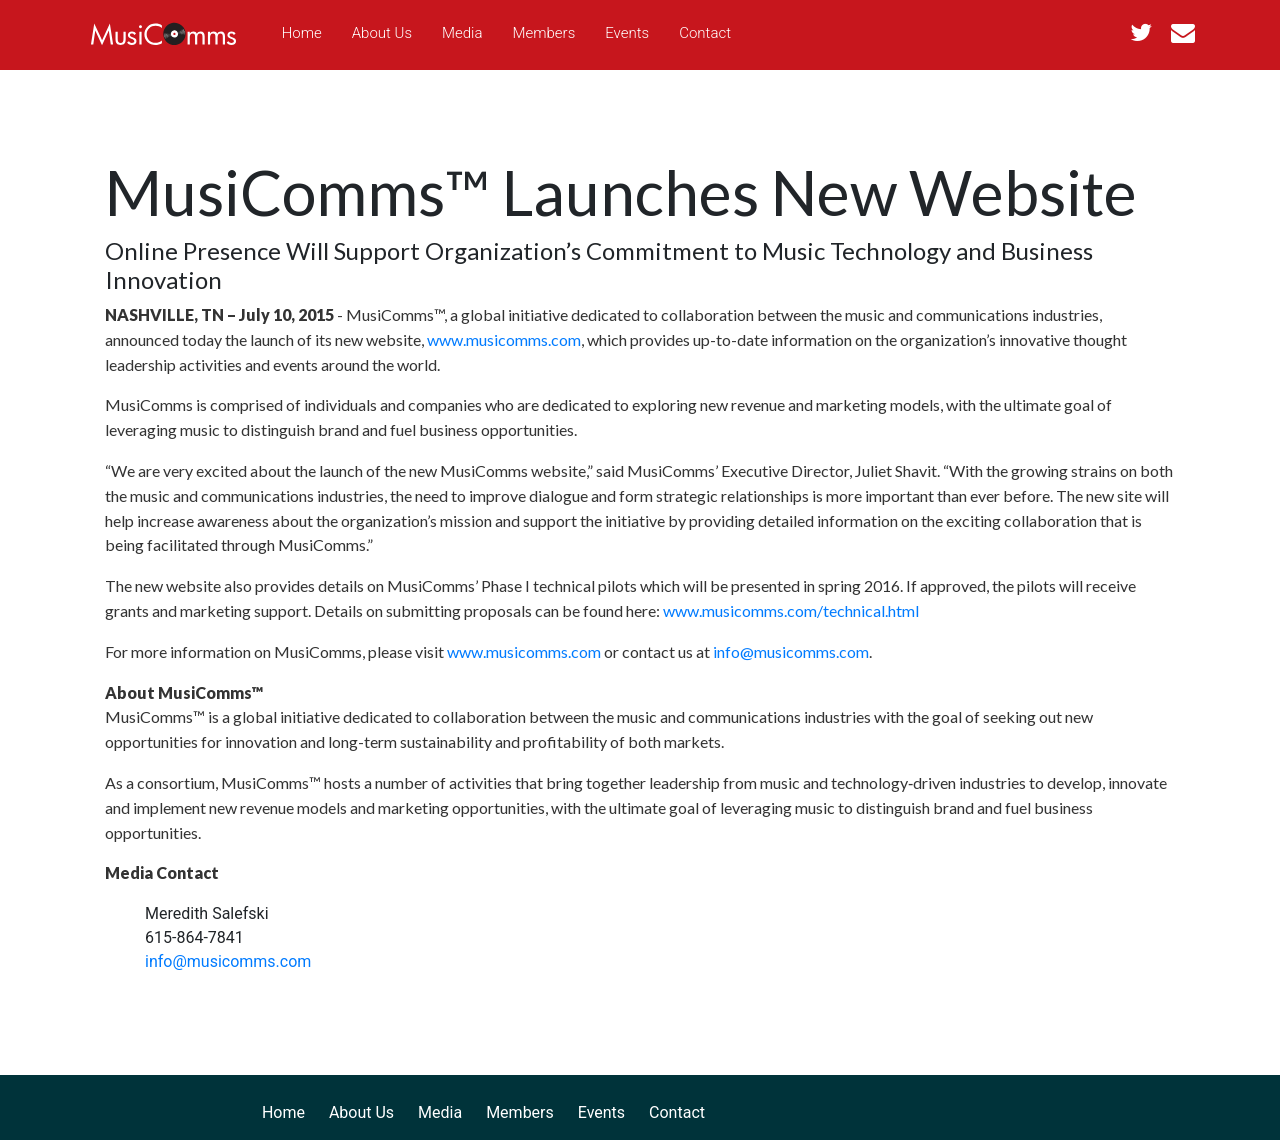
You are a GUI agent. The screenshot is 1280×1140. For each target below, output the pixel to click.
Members (544, 33)
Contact (705, 33)
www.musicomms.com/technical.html (791, 610)
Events (627, 33)
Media (462, 33)
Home (302, 33)
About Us (382, 33)
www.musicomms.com (504, 339)
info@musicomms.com (791, 651)
